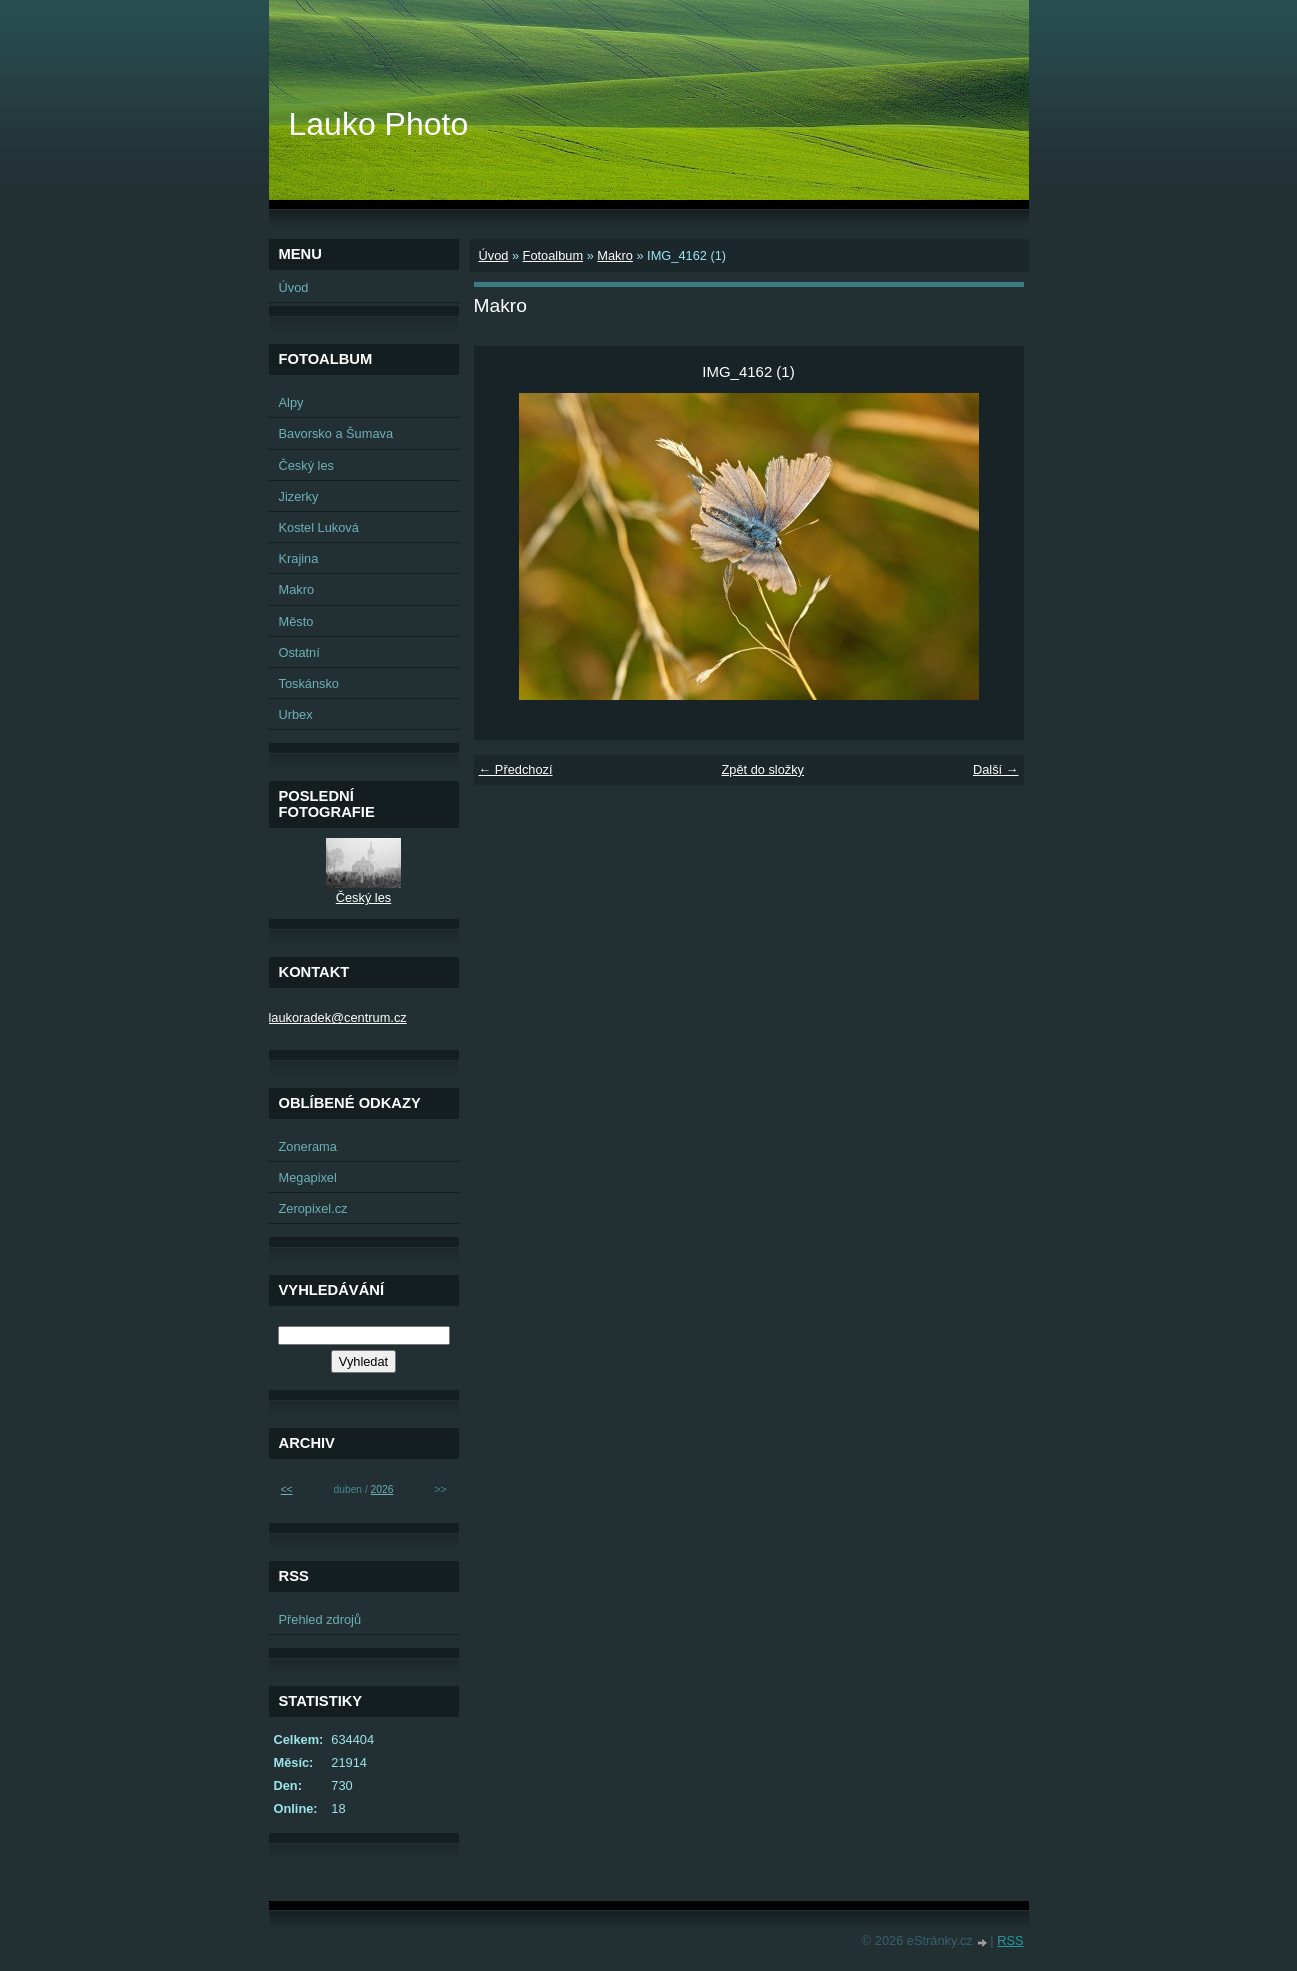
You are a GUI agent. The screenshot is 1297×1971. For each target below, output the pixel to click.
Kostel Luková (319, 527)
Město (296, 621)
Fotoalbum (553, 255)
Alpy (291, 402)
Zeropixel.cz (313, 1208)
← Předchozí (516, 769)
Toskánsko (309, 683)
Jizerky (299, 496)
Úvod (494, 255)
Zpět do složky (762, 769)
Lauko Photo (379, 124)
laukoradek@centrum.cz (338, 1017)
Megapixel (308, 1177)
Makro (615, 255)
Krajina (299, 558)
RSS (1010, 1940)
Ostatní (299, 652)
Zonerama (308, 1146)
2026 (382, 1489)
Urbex (296, 714)
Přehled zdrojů (320, 1619)
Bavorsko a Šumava (336, 433)
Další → (996, 769)
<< (287, 1489)
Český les (306, 465)
